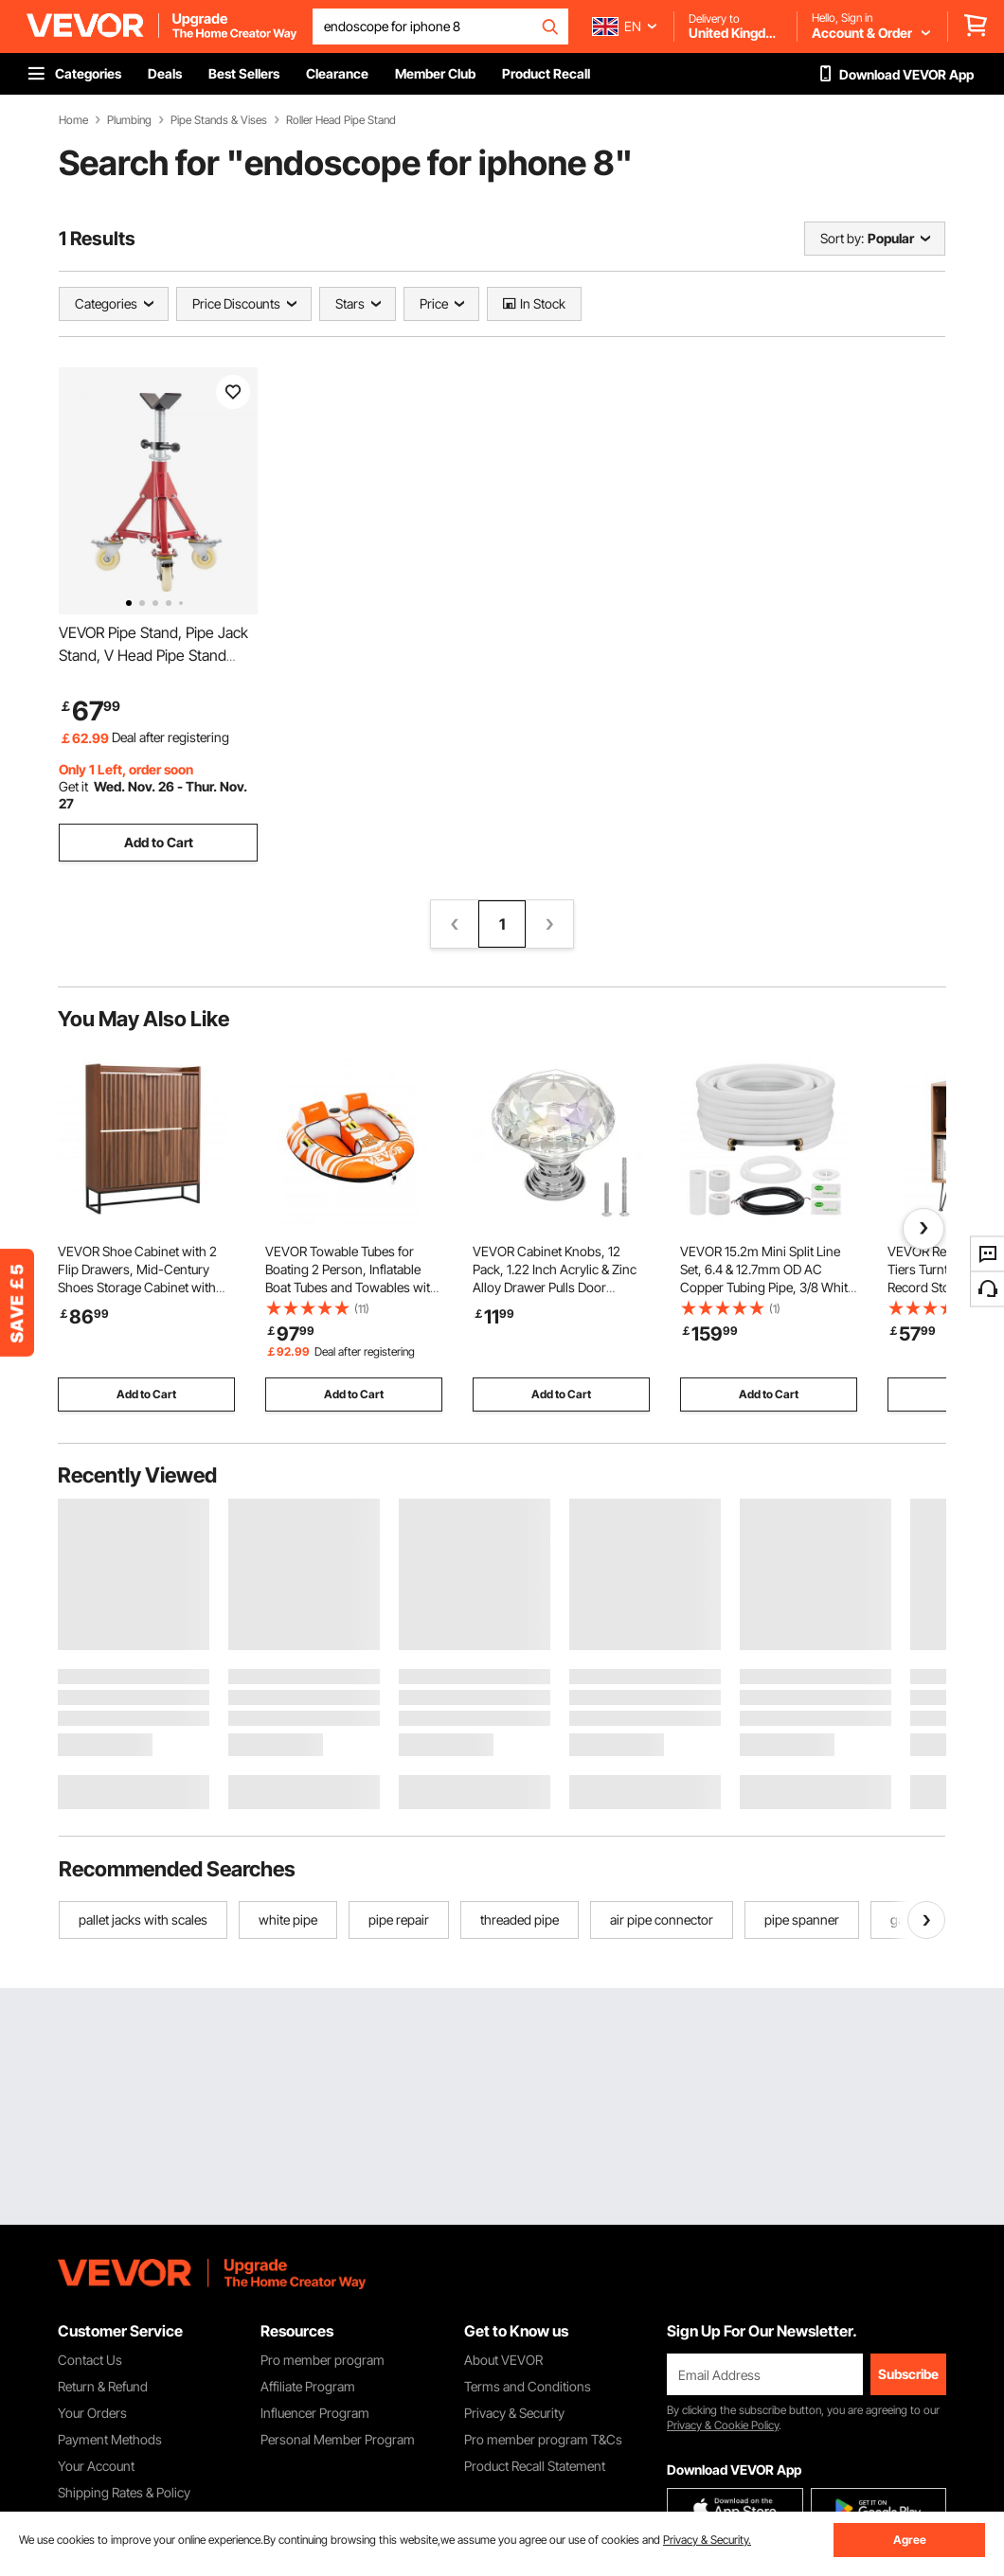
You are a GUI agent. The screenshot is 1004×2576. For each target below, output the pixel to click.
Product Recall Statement (534, 2466)
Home (73, 120)
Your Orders (92, 2413)
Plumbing (129, 120)
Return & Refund (103, 2386)
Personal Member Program (337, 2439)
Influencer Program (314, 2413)
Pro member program (322, 2360)
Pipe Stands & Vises (218, 120)
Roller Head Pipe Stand (341, 120)
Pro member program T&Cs (543, 2439)
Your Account (96, 2466)
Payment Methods (110, 2439)
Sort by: (842, 238)
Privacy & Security (514, 2413)
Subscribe (908, 2374)
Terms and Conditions (527, 2386)
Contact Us (90, 2360)
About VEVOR (503, 2360)
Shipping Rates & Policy (124, 2492)
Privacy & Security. (707, 2539)
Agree (909, 2539)
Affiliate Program (307, 2386)
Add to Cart (158, 842)
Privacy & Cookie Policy (723, 2425)
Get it (73, 786)
